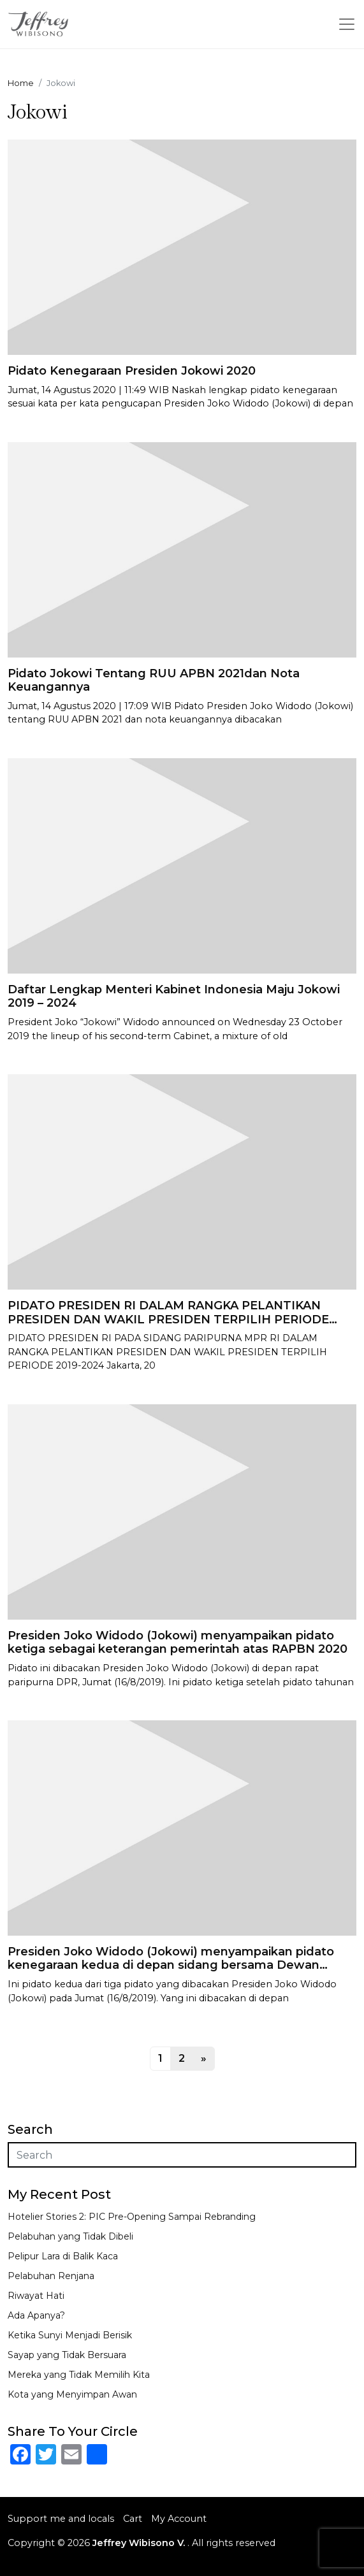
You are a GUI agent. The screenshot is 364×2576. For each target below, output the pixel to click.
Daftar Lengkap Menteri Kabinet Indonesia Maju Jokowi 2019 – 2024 (174, 996)
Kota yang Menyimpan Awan (72, 2394)
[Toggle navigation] (346, 24)
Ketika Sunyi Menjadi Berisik (70, 2335)
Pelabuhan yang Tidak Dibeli (70, 2236)
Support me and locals (61, 2518)
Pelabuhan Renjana (51, 2276)
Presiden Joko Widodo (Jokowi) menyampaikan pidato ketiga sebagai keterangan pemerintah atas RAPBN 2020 (177, 1643)
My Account (179, 2518)
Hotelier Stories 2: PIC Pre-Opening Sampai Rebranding (132, 2216)
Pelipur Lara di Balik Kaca (63, 2256)
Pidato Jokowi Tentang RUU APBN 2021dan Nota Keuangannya (154, 680)
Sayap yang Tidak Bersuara (67, 2355)
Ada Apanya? (36, 2315)
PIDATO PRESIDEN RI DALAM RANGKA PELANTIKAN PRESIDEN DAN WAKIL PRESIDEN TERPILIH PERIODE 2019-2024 (168, 1319)
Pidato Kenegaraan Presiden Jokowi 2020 (132, 371)
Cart (132, 2518)
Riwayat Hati (36, 2295)
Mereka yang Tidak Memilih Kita (79, 2374)
